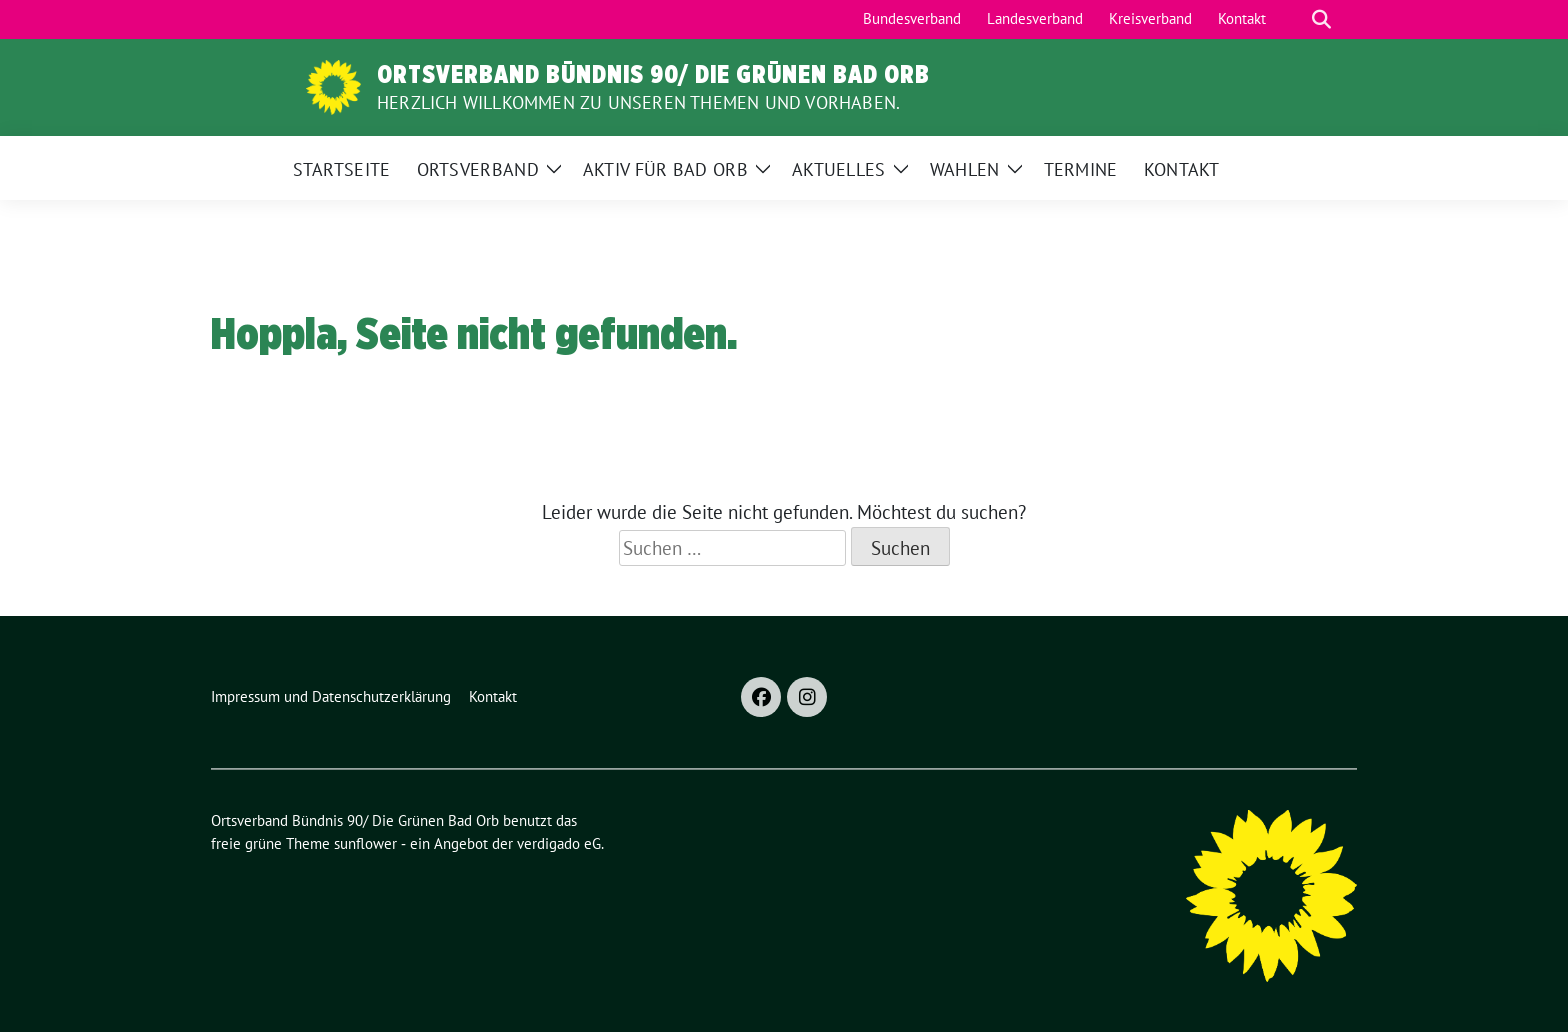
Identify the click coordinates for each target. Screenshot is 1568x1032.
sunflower (365, 843)
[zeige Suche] (1321, 19)
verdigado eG (559, 843)
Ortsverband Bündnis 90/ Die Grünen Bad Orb (653, 74)
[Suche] (1293, 19)
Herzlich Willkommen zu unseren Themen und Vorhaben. (638, 102)
